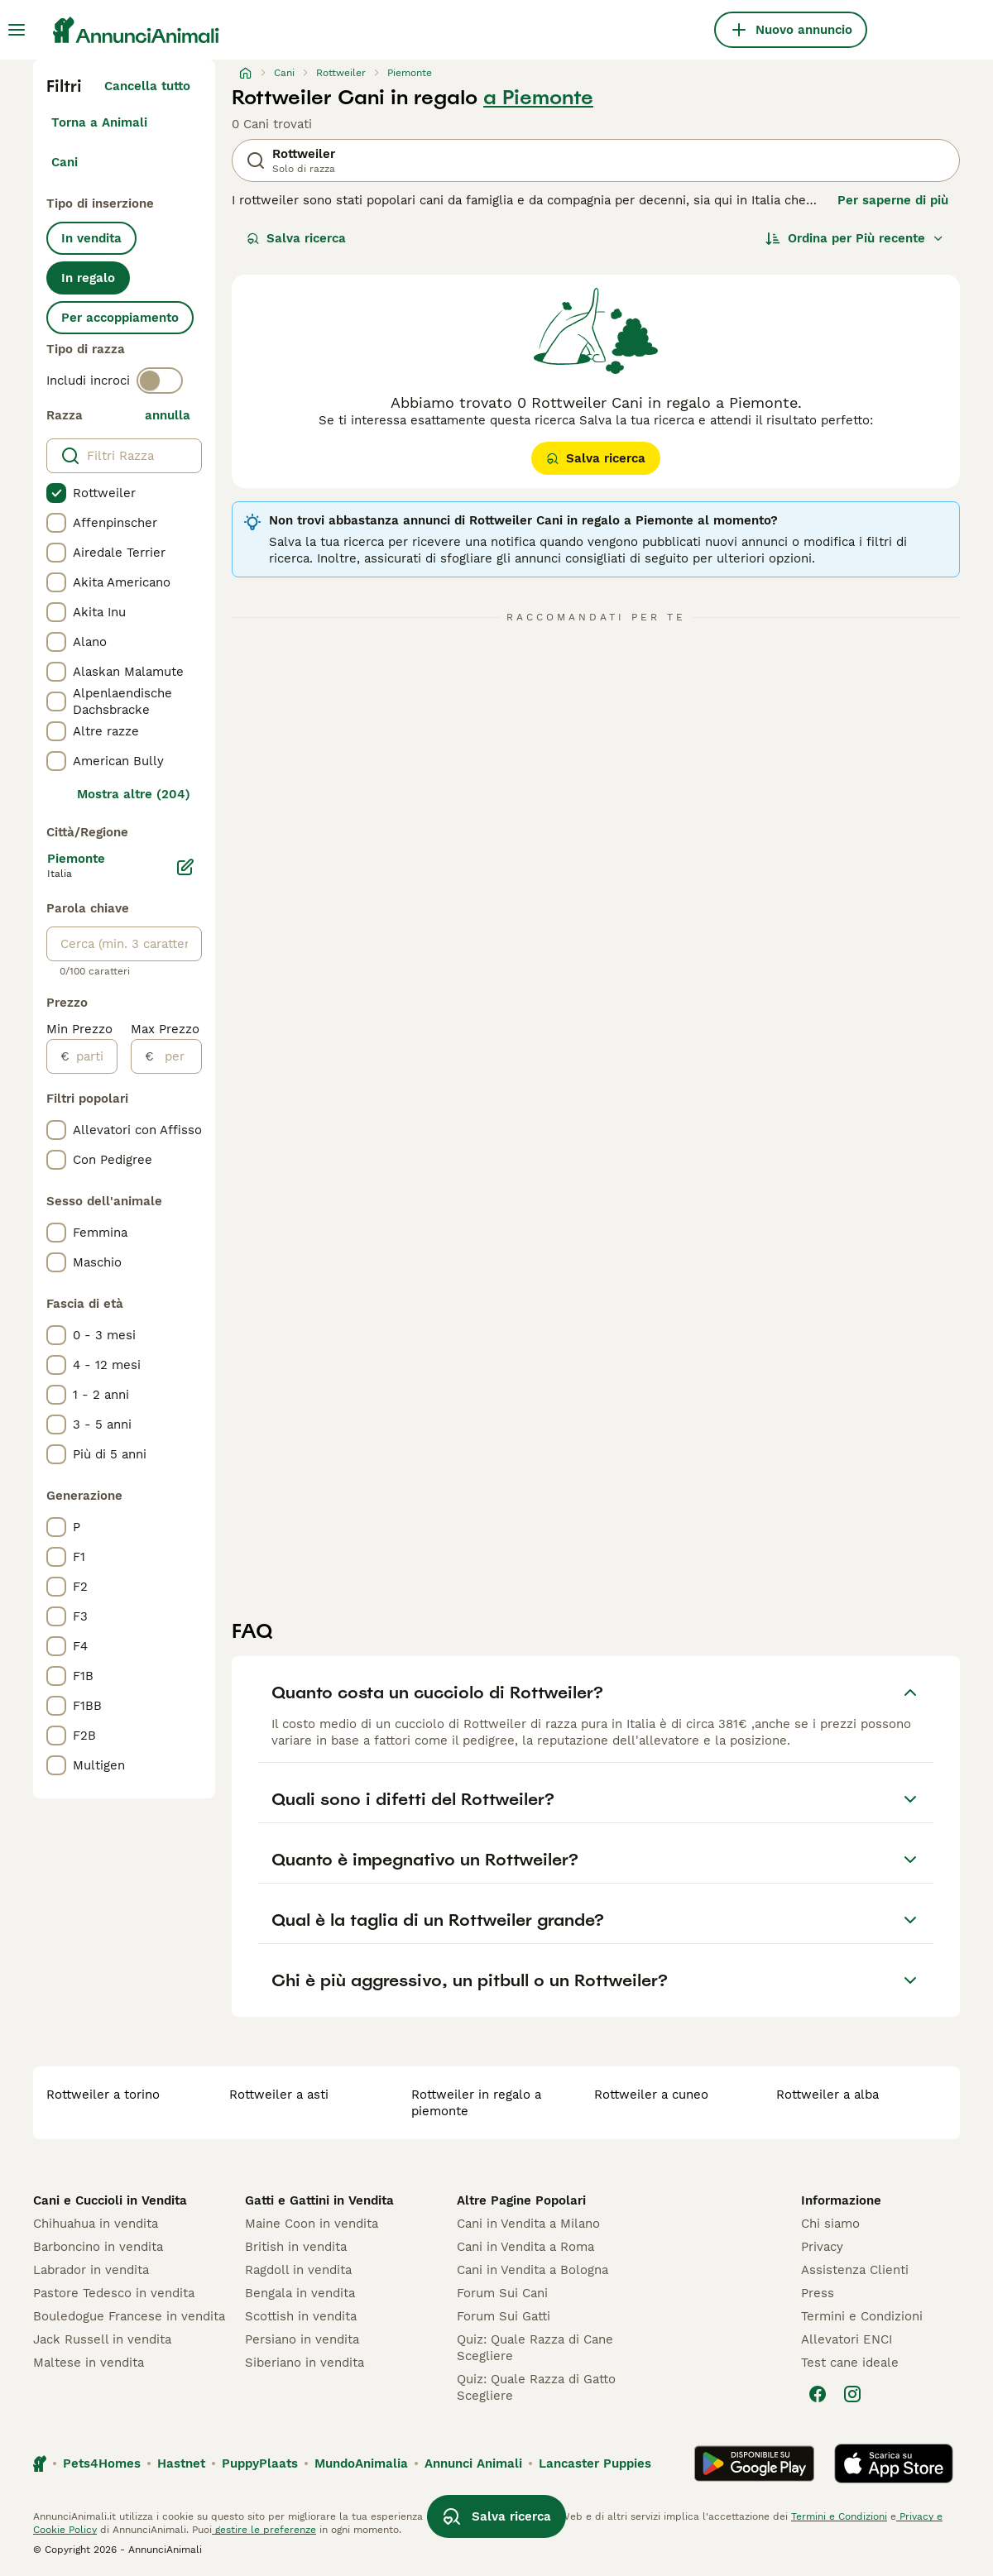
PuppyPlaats (260, 2463)
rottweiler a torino (103, 2094)
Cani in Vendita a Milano (528, 2223)
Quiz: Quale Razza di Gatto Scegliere (536, 2387)
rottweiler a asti (279, 2094)
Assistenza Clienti (855, 2269)
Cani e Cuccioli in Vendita (110, 2200)
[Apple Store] (894, 2463)
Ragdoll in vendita (298, 2269)
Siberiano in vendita (304, 2362)
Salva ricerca (296, 238)
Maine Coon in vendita (311, 2223)
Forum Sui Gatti (503, 2316)
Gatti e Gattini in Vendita (319, 2200)
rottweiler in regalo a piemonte (476, 2103)
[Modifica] (185, 866)
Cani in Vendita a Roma (525, 2246)
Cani (64, 162)
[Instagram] (852, 2394)
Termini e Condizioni (862, 2316)
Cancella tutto (147, 86)
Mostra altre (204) (133, 794)
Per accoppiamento (120, 317)
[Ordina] (855, 238)
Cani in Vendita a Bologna (532, 2269)
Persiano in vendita (302, 2339)
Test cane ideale (850, 2362)
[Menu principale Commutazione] (16, 29)
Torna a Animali (99, 122)
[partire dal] (93, 1056)
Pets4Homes (102, 2463)
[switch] (160, 380)
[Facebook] (817, 2394)
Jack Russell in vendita (102, 2339)
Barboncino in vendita (98, 2246)
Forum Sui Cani (502, 2293)
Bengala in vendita (300, 2293)
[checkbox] (56, 493)
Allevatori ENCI (846, 2339)
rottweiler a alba (827, 2094)
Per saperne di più (892, 200)
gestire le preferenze (264, 2529)
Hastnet (181, 2463)
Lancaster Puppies (595, 2463)
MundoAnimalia (361, 2463)
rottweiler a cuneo (651, 2094)
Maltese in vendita (88, 2362)
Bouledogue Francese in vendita (129, 2316)
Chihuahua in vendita (95, 2223)
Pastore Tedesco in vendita (113, 2293)
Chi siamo (830, 2223)
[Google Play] (754, 2463)
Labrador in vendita (91, 2269)
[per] (177, 1056)
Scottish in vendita (301, 2316)
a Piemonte (538, 97)
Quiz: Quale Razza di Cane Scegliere (535, 2347)
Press (817, 2293)
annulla (167, 415)
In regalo (88, 278)
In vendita (91, 238)
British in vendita (296, 2246)
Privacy (822, 2246)
